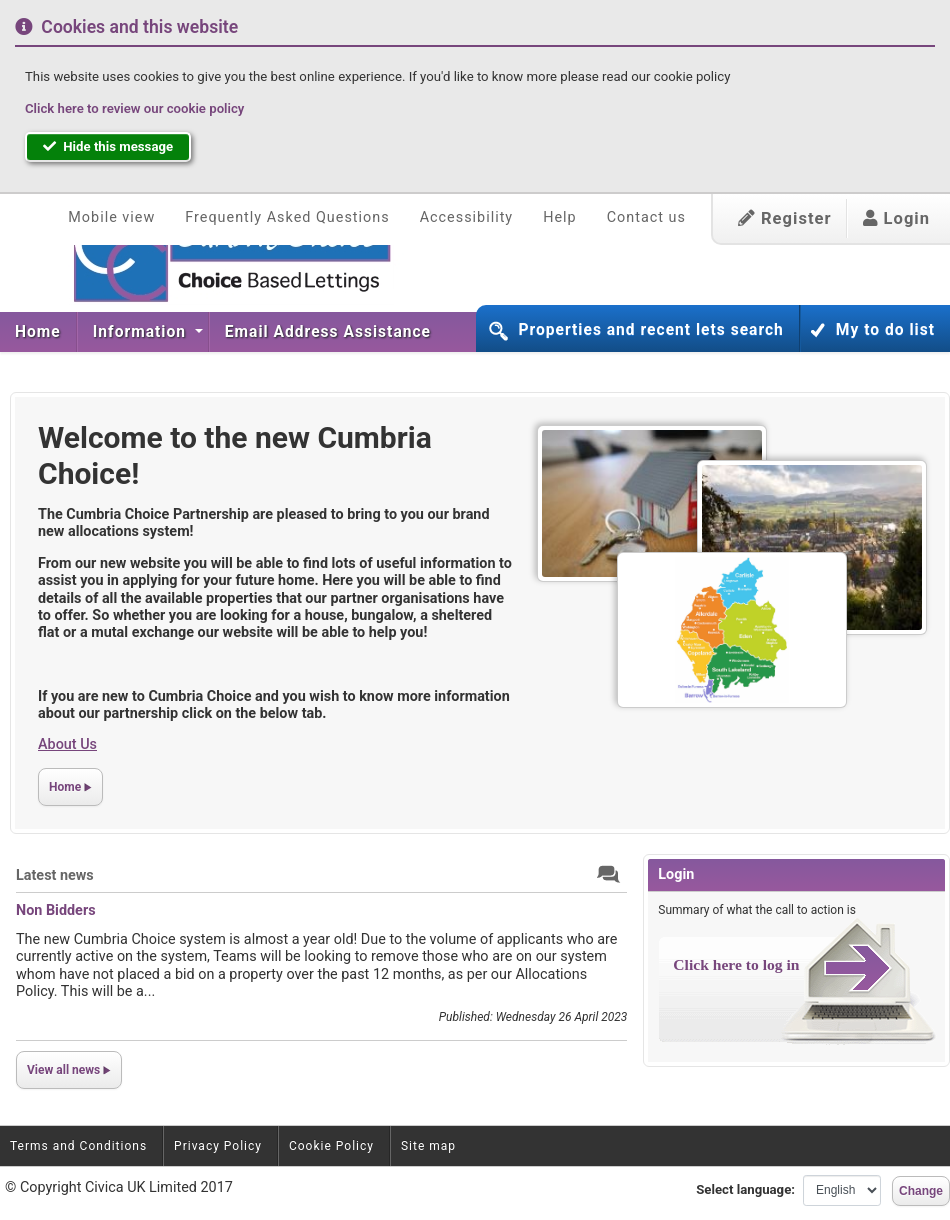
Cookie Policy (331, 1146)
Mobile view (111, 217)
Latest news (55, 875)
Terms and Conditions (78, 1146)
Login (896, 218)
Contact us (646, 217)
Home (38, 332)
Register (785, 218)
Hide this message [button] (108, 146)
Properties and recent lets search (650, 330)
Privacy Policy (218, 1146)
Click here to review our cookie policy (134, 108)
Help (559, 217)
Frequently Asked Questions (287, 217)
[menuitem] (38, 332)
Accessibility (467, 217)
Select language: (745, 1189)
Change (921, 1191)
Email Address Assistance (328, 332)
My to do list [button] (885, 330)
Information (142, 332)
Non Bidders (56, 910)
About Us (67, 744)
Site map (428, 1146)
